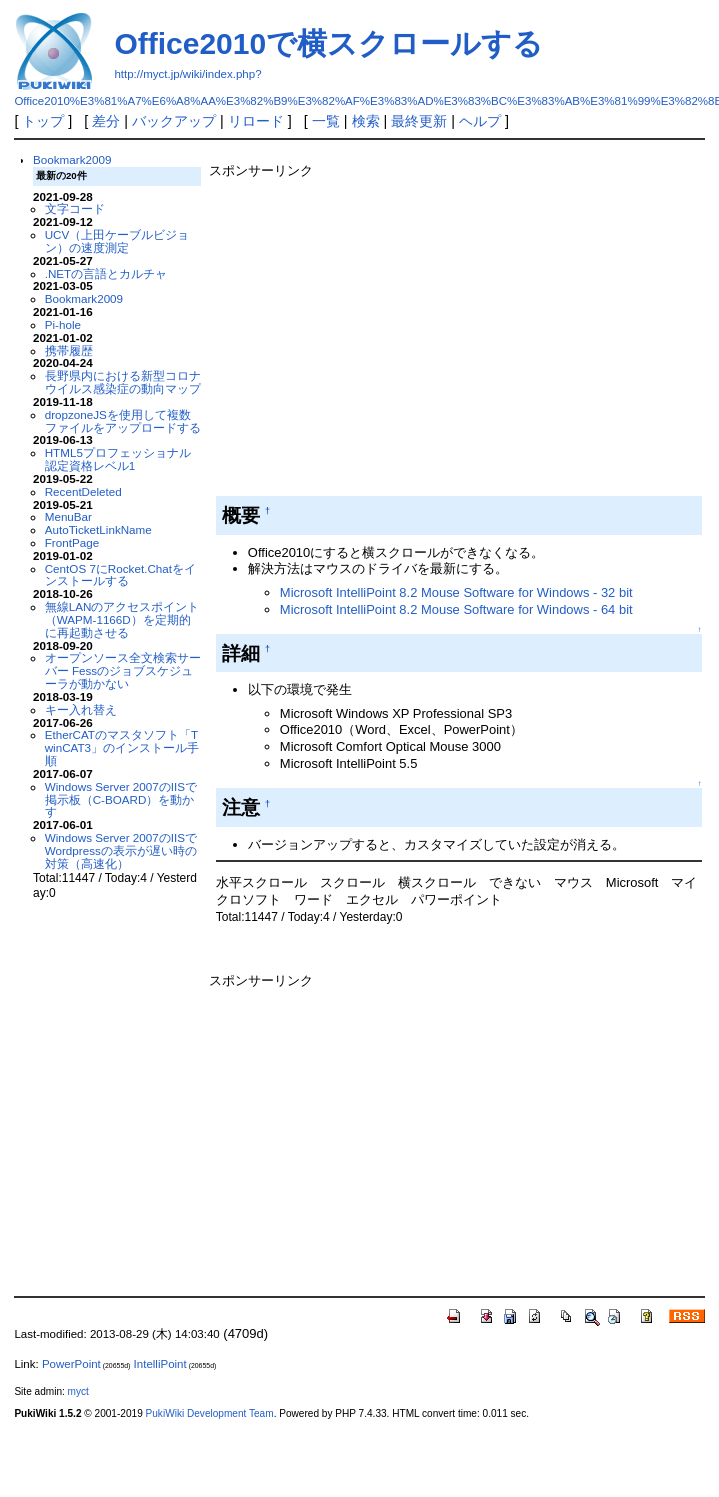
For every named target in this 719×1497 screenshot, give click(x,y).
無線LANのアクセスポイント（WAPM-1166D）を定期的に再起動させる (122, 619)
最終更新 (419, 121)
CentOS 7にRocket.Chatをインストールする (120, 575)
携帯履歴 (69, 350)
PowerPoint (71, 1364)
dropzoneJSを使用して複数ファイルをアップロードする (123, 421)
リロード (256, 121)
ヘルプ (480, 121)
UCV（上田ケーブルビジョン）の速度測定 (117, 241)
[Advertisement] (396, 333)
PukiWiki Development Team (210, 1413)
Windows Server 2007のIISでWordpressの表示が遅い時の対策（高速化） (121, 850)
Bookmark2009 (72, 159)
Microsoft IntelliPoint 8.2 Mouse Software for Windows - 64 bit (456, 609)
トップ (43, 121)
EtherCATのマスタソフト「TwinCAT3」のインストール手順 (122, 747)
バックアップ (174, 121)
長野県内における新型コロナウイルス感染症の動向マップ (123, 382)
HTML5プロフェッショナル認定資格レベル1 (118, 459)
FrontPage (72, 542)
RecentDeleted (83, 491)
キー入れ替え (81, 709)
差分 (106, 121)
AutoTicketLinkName (98, 529)
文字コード (75, 208)
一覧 (326, 121)
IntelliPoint (160, 1364)
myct (78, 1391)
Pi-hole (63, 324)
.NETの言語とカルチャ (106, 273)
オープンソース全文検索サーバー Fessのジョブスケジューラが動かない (123, 670)
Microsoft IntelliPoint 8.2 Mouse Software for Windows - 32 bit (456, 592)
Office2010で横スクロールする (328, 43)
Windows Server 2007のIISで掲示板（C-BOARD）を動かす (121, 799)
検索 (366, 121)
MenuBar (68, 516)
